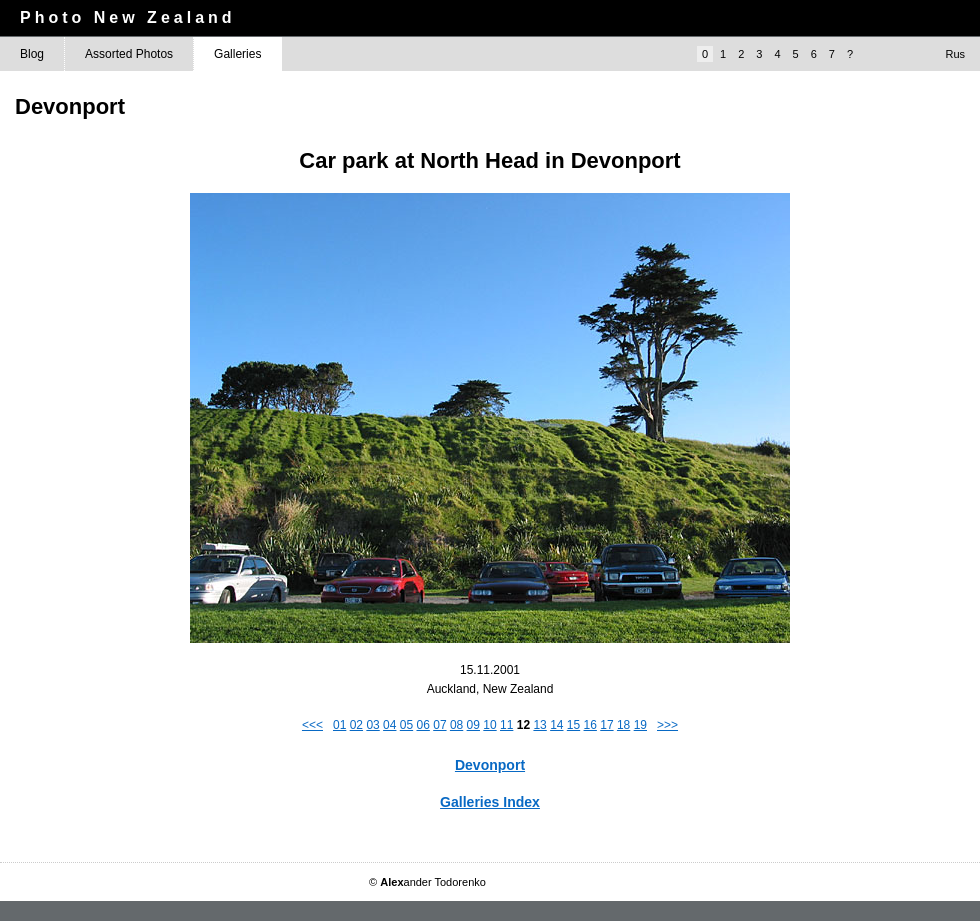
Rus (955, 54)
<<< (312, 725)
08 (456, 725)
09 (473, 725)
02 (356, 725)
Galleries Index (490, 802)
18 (623, 725)
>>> (667, 725)
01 (339, 725)
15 (573, 725)
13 (539, 725)
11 (506, 725)
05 (406, 725)
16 (590, 725)
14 (556, 725)
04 (389, 725)
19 (640, 725)
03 (372, 725)
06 (423, 725)
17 (606, 725)
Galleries (237, 54)
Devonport (490, 765)
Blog (32, 54)
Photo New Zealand (128, 17)
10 (489, 725)
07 (439, 725)
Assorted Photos (129, 54)
